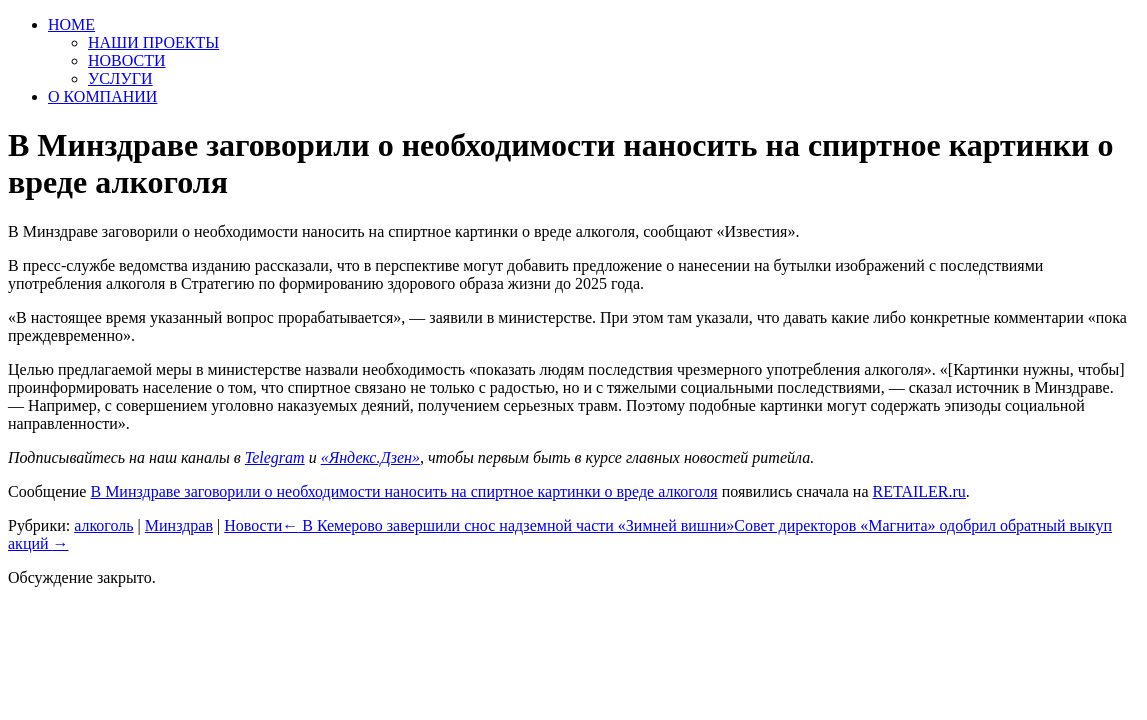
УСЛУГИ (120, 78)
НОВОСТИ (127, 60)
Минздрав (179, 525)
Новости (253, 525)
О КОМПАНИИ (102, 96)
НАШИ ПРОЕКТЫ (153, 42)
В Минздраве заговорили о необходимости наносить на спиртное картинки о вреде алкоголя (403, 491)
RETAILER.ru (918, 491)
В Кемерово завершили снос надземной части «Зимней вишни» (508, 525)
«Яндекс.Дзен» (370, 457)
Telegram (275, 457)
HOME (71, 24)
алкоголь (103, 525)
